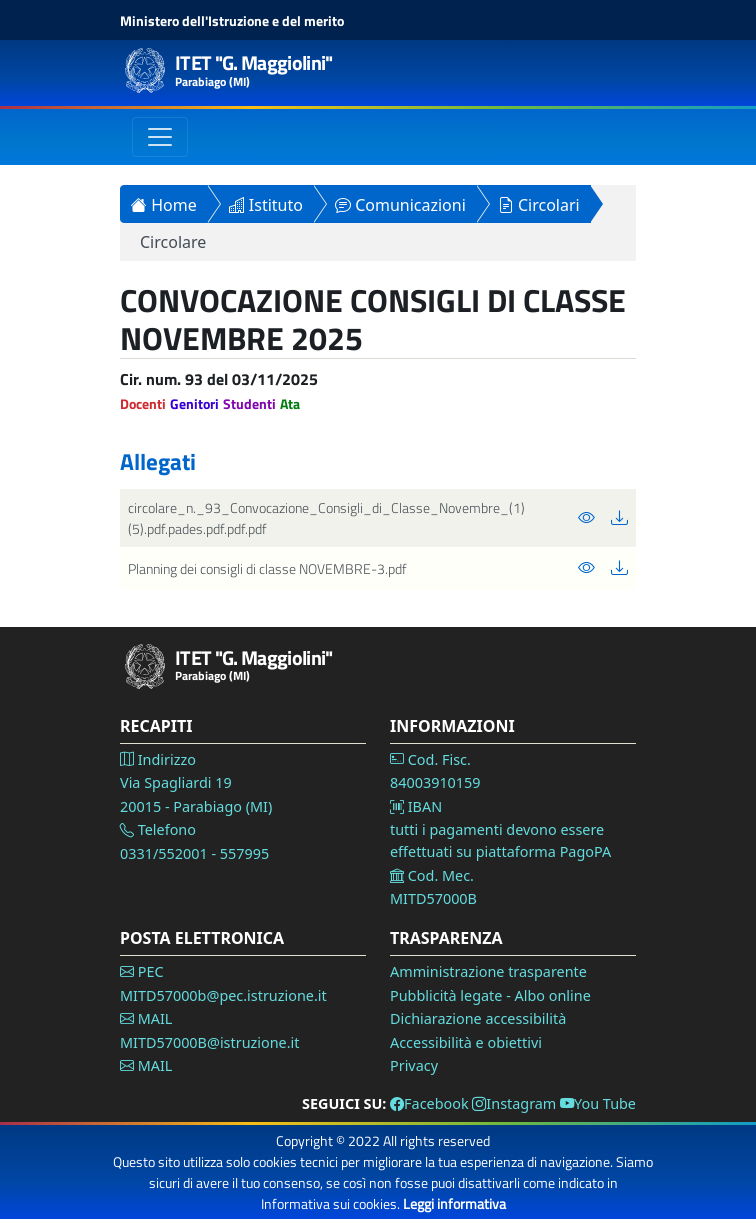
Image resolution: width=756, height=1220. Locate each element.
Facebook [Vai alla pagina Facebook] (429, 1103)
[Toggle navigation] (160, 137)
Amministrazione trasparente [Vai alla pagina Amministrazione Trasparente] (488, 971)
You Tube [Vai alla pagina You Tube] (598, 1103)
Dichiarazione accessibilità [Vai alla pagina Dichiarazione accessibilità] (478, 1018)
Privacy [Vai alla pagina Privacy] (414, 1065)
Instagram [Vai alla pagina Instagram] (514, 1103)
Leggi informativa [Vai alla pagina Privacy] (454, 1203)
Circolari (539, 205)
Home (164, 205)
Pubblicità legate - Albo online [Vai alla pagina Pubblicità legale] (490, 995)
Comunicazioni (400, 205)
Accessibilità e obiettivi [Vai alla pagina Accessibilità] (466, 1042)
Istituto (266, 205)
